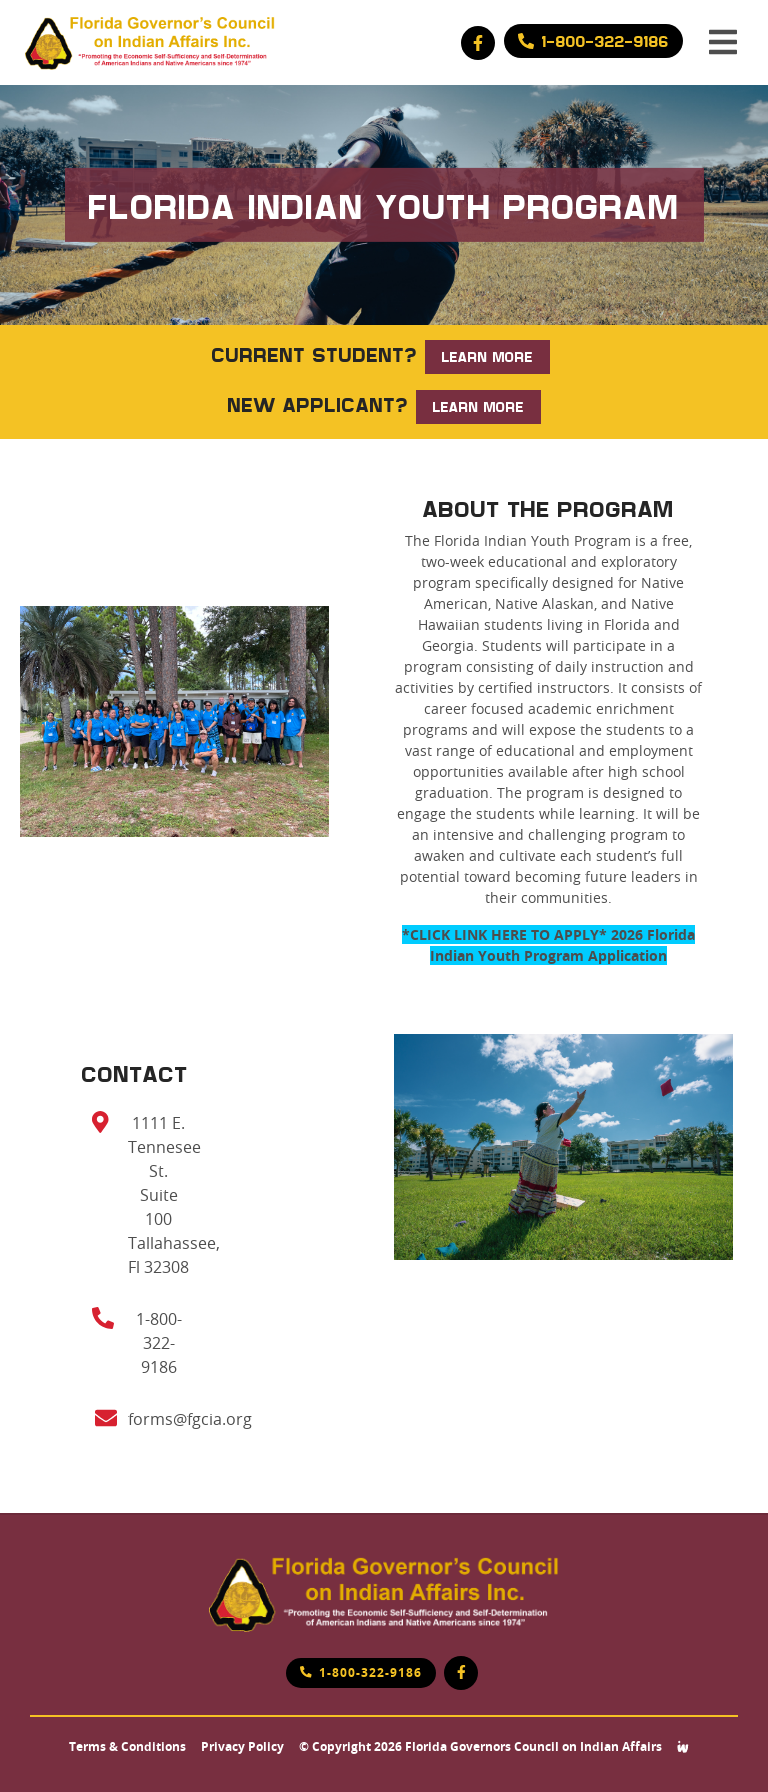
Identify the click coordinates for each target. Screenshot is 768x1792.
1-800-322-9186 (159, 1343)
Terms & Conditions (127, 1747)
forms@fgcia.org (190, 1419)
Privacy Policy (242, 1747)
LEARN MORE (487, 356)
